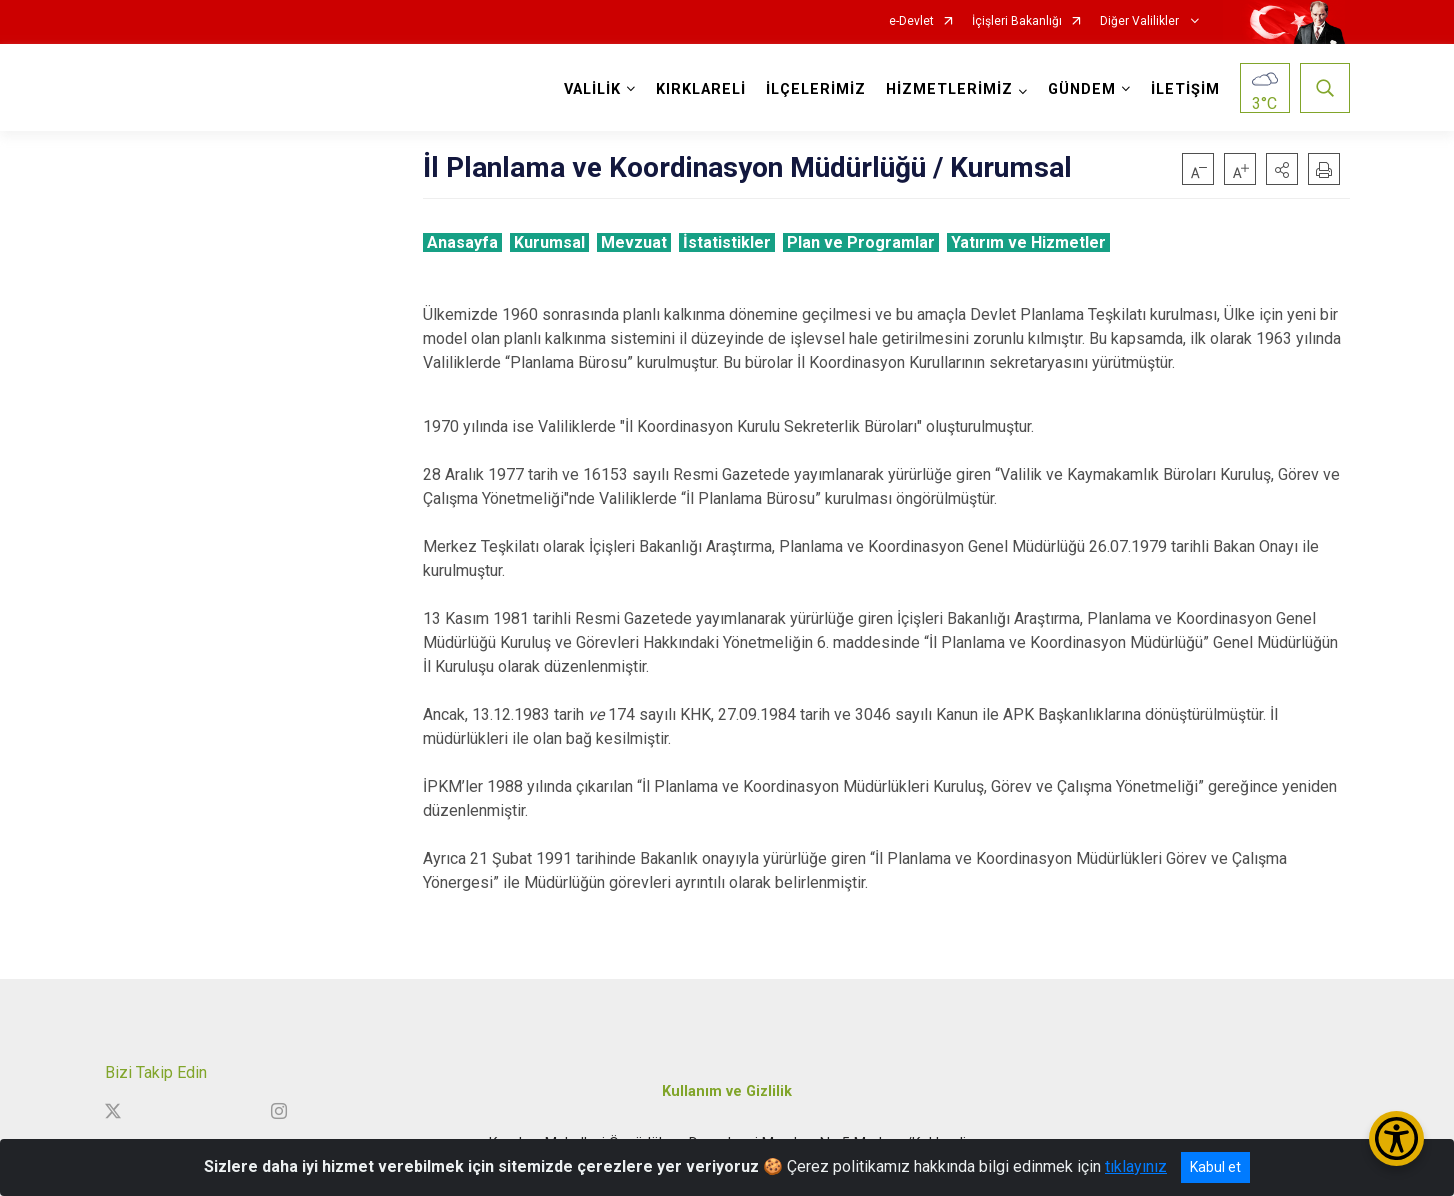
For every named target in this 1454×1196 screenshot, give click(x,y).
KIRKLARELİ (701, 89)
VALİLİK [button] (592, 89)
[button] (1282, 169)
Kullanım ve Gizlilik (727, 1091)
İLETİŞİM (1185, 89)
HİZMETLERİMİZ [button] (949, 89)
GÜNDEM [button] (1082, 89)
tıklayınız (1136, 1166)
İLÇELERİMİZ (816, 89)
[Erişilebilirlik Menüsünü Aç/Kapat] (1396, 1138)
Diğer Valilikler (1141, 21)
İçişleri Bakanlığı (1017, 21)
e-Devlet (911, 21)
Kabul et (1215, 1167)
